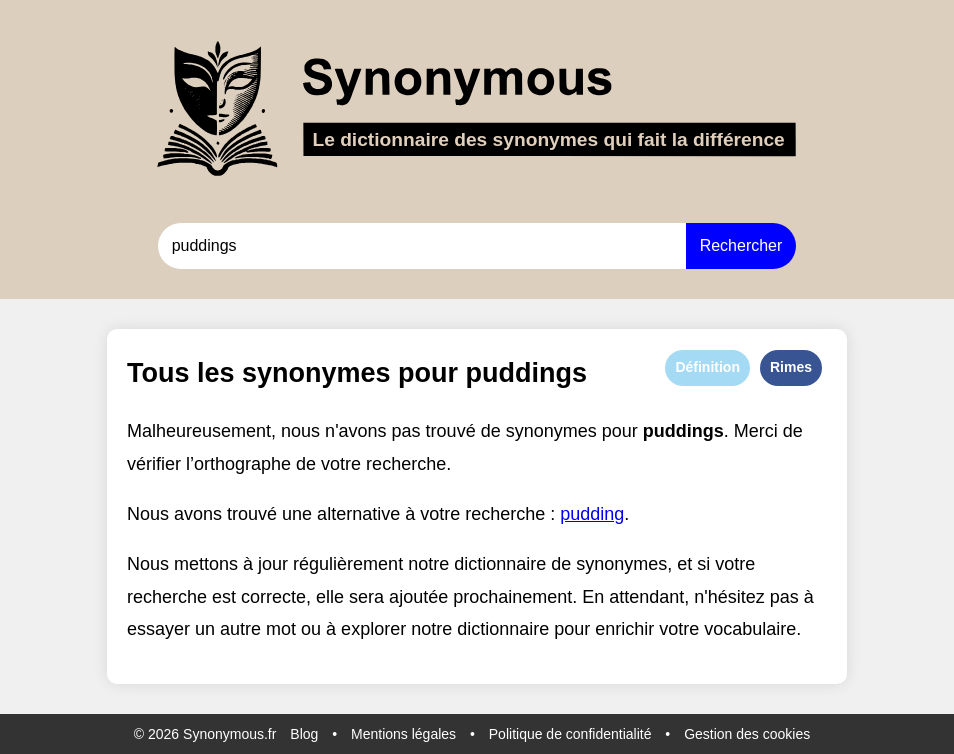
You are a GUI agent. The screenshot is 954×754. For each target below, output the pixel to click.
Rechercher (741, 245)
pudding (592, 514)
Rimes (791, 367)
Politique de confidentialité (570, 734)
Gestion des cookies (747, 734)
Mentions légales (403, 734)
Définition (707, 367)
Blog (304, 734)
